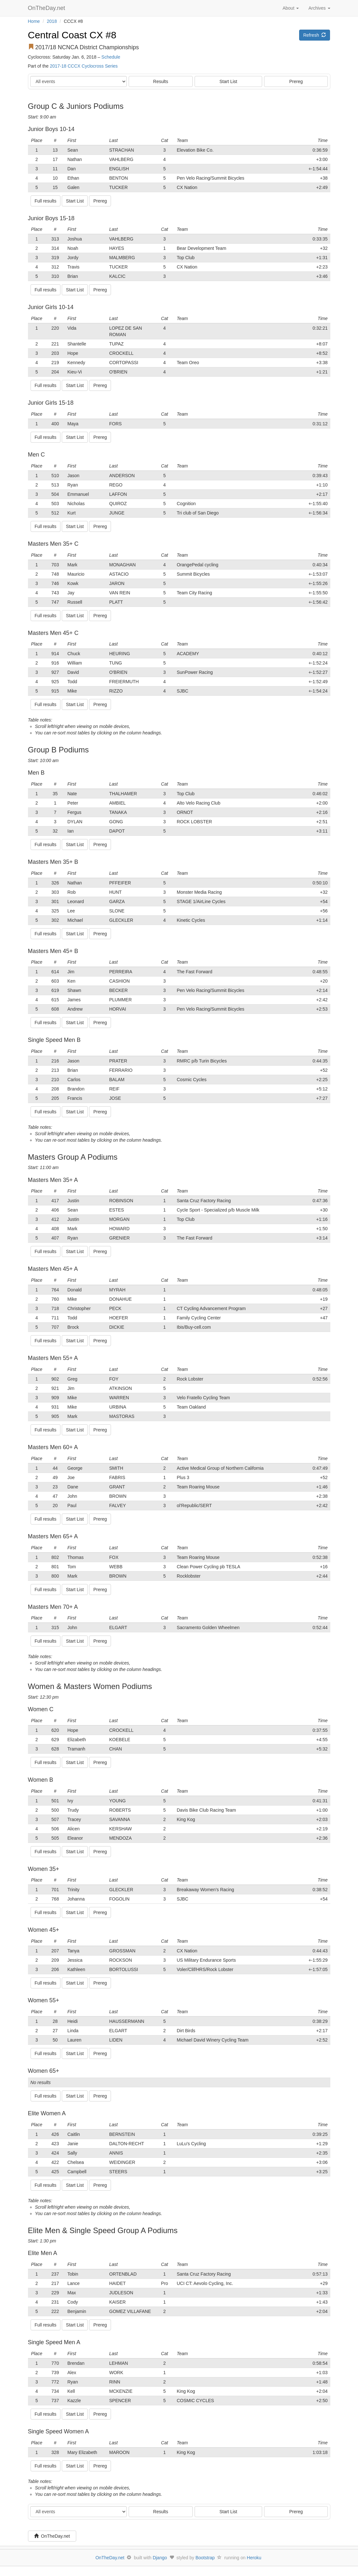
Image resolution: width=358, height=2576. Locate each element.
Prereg (296, 81)
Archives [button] (319, 8)
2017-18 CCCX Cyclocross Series (84, 66)
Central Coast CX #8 (72, 35)
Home (34, 21)
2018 (52, 21)
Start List (228, 81)
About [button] (290, 8)
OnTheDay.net (47, 8)
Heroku (254, 2557)
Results (160, 81)
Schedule (110, 57)
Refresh (314, 35)
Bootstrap (205, 2557)
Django (160, 2557)
